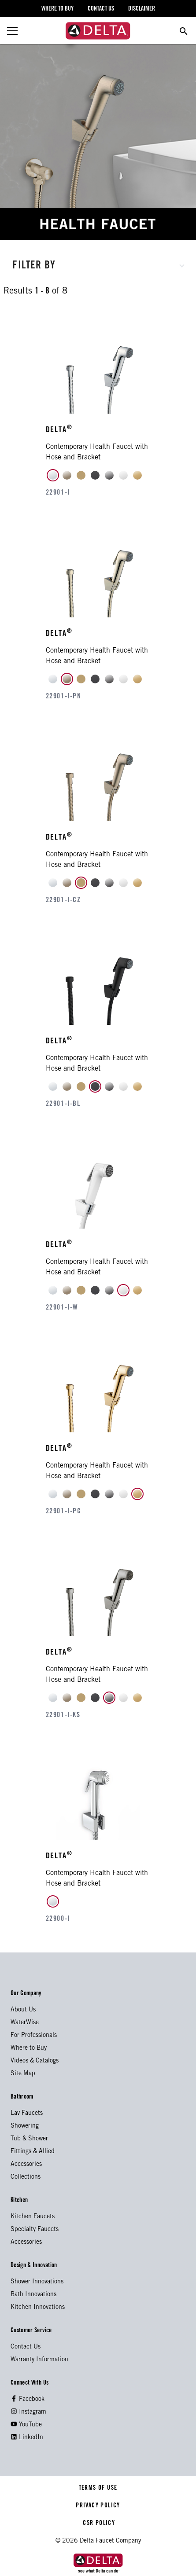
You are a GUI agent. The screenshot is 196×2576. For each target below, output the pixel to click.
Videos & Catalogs (35, 2061)
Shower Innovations (37, 2282)
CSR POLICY (98, 2524)
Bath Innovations (33, 2295)
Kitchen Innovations (38, 2307)
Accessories (26, 2164)
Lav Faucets (27, 2113)
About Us (23, 2010)
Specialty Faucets (35, 2230)
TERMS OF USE (98, 2488)
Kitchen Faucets (33, 2217)
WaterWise (25, 2023)
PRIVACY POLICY (98, 2506)
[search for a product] (183, 31)
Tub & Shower (29, 2139)
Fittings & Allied (33, 2152)
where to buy (57, 9)
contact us (101, 9)
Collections (26, 2177)
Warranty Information (39, 2360)
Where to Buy (29, 2048)
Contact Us (26, 2347)
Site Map (23, 2074)
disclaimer (141, 9)
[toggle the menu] (12, 31)
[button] (98, 264)
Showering (25, 2126)
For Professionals (34, 2036)
